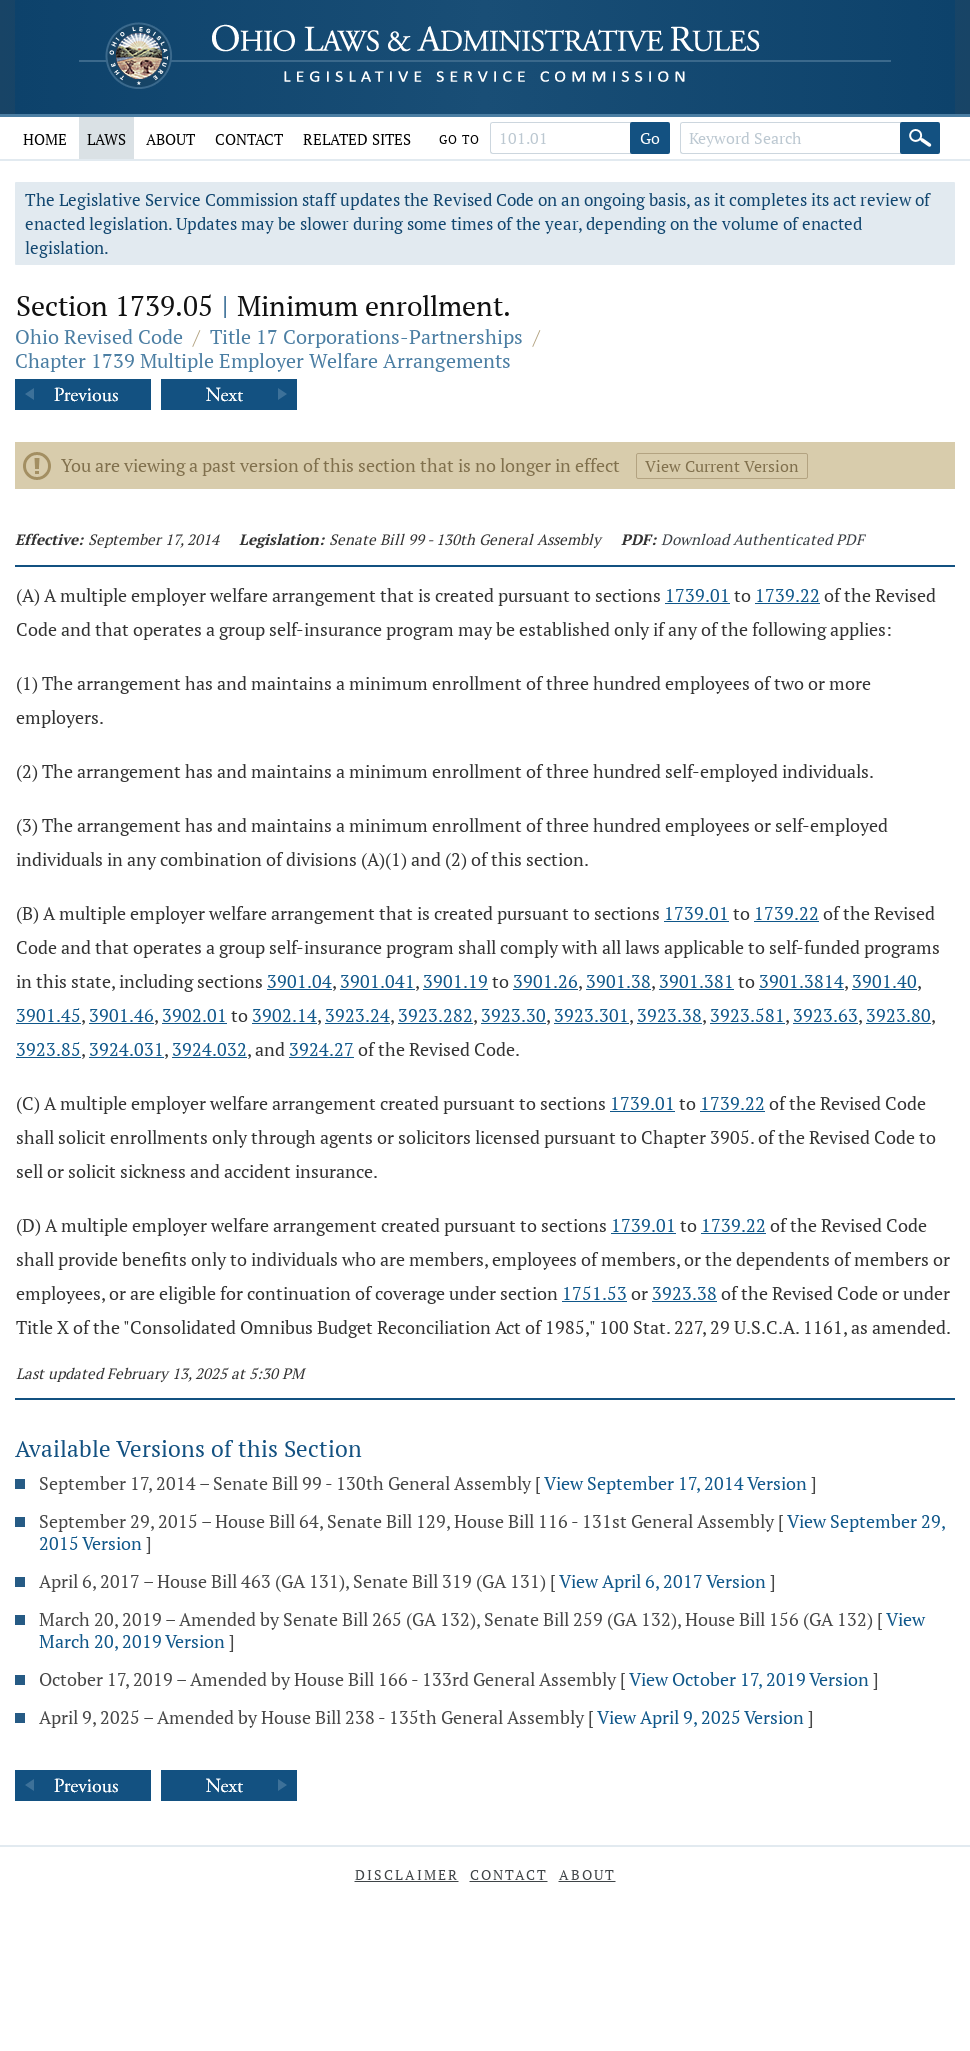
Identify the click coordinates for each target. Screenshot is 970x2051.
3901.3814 (801, 981)
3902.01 (194, 1015)
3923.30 (513, 1015)
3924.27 (321, 1049)
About (170, 139)
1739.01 (697, 595)
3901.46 (121, 1015)
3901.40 (884, 981)
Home (45, 139)
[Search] (920, 138)
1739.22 (787, 595)
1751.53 (594, 1293)
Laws (106, 139)
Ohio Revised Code (99, 336)
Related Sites (357, 139)
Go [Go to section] (650, 138)
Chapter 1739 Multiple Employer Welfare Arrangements (263, 360)
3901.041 (377, 981)
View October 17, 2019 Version (749, 1679)
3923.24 (357, 1015)
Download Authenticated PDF (762, 539)
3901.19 (455, 981)
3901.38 (618, 981)
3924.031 (126, 1049)
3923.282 (435, 1015)
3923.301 (591, 1015)
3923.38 (669, 1015)
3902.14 (284, 1015)
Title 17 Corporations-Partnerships (366, 336)
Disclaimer (407, 1874)
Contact (249, 139)
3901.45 (48, 1015)
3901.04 (299, 981)
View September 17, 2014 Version (675, 1483)
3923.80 (898, 1015)
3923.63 (825, 1015)
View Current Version (722, 466)
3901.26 (545, 981)
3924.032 (209, 1049)
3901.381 (696, 981)
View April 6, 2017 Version (662, 1581)
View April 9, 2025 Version (700, 1717)
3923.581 (747, 1015)
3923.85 (48, 1049)
